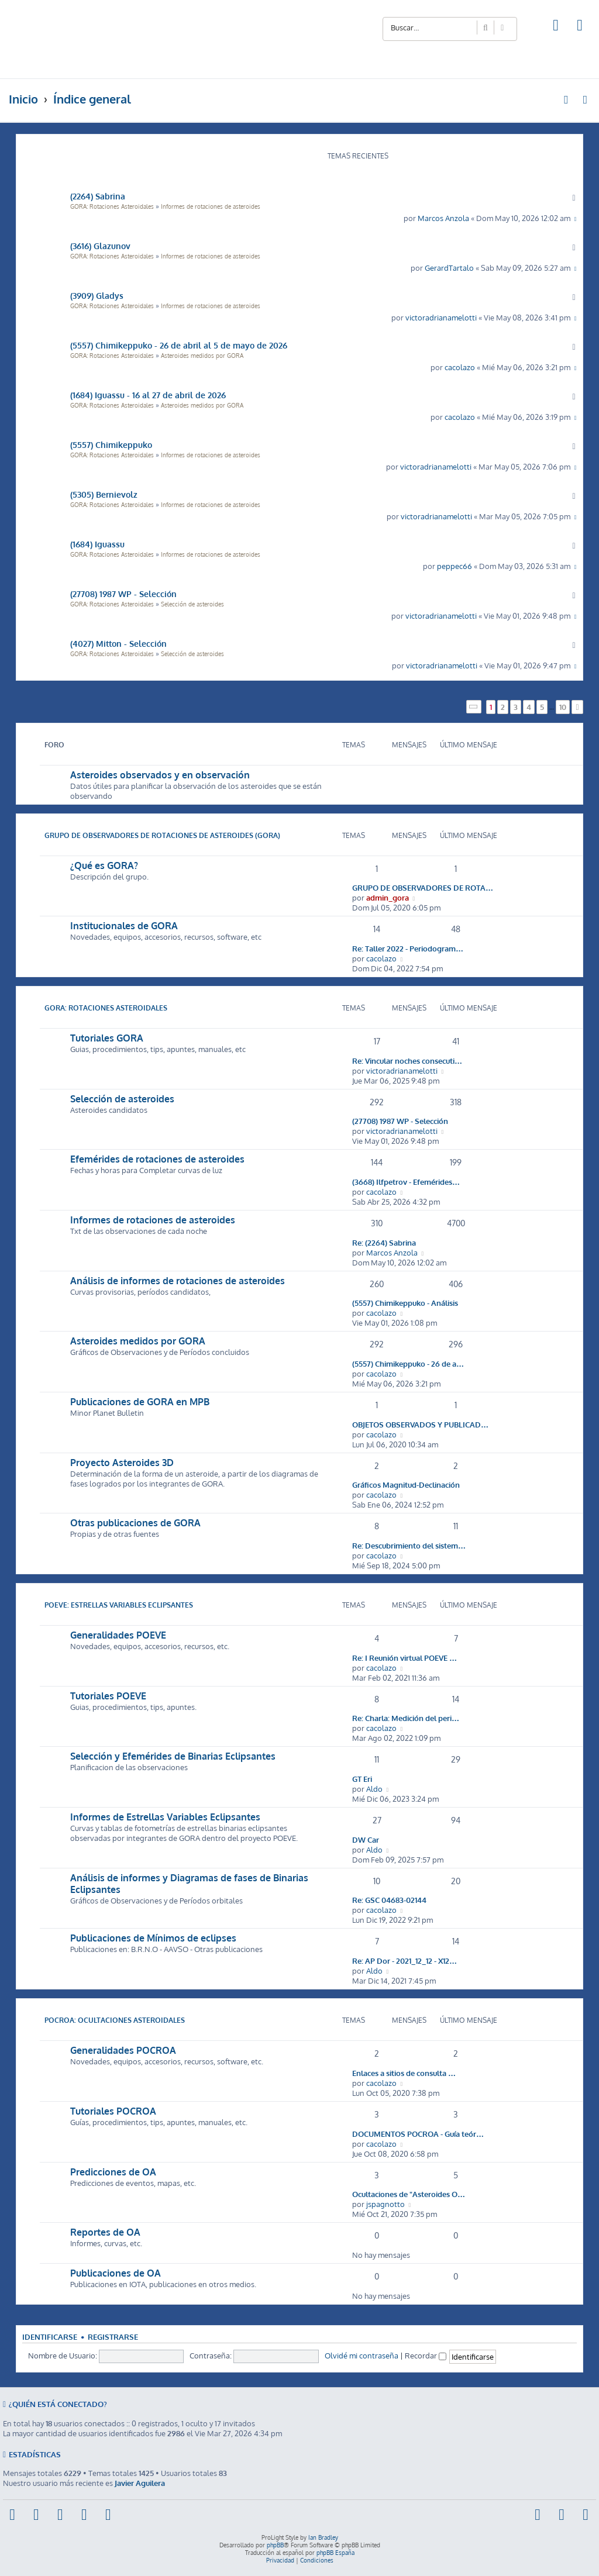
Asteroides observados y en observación (160, 775)
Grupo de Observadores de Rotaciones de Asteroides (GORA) (162, 835)
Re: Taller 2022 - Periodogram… (407, 948)
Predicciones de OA (113, 2172)
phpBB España (335, 2552)
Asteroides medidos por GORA (202, 355)
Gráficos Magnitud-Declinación (406, 1484)
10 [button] (562, 707)
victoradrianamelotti (441, 317)
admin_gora (387, 897)
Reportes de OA (105, 2232)
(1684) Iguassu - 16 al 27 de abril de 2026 (148, 394)
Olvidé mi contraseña (361, 2355)
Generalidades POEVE (118, 1635)
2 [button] (503, 707)
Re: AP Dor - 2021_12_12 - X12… (404, 1960)
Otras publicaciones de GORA (135, 1523)
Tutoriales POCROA (113, 2111)
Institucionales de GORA (124, 926)
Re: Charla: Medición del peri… (405, 1718)
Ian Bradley (323, 2537)
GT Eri (362, 1779)
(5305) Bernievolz (103, 494)
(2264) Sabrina (97, 196)
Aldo (374, 1789)
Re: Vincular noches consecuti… (407, 1060)
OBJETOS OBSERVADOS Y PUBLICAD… (420, 1424)
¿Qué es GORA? (104, 865)
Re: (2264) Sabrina (384, 1242)
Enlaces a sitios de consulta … (404, 2073)
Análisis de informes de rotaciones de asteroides (177, 1281)
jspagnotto (385, 2204)
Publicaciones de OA (115, 2273)
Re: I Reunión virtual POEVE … (404, 1658)
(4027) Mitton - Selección (118, 643)
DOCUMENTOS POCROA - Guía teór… (418, 2134)
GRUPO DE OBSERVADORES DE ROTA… (422, 887)
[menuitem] (556, 27)
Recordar (425, 2355)
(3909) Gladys (96, 295)
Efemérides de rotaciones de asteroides (157, 1159)
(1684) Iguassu (97, 544)
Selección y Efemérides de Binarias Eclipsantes (173, 1756)
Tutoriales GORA (106, 1038)
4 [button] (528, 707)
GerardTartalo (449, 268)
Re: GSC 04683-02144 (389, 1900)
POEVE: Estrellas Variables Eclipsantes (118, 1605)
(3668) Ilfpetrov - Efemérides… (406, 1182)
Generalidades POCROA (123, 2050)
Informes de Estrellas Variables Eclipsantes (165, 1817)
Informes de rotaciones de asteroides (210, 206)
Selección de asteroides (192, 604)
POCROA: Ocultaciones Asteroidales (114, 2020)
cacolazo (460, 367)
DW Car (365, 1839)
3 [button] (516, 707)
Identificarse (49, 2336)
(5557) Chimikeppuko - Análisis (405, 1303)
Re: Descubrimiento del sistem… (409, 1545)
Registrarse (113, 2336)
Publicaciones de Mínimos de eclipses (153, 1938)
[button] (473, 706)
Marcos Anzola (443, 218)
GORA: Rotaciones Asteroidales (112, 206)
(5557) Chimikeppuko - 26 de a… (408, 1363)
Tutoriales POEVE (108, 1696)
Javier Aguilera (140, 2483)
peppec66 (454, 566)
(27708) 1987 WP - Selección (123, 593)
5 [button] (542, 707)
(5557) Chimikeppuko (111, 444)
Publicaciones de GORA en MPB (139, 1402)
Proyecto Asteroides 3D (122, 1462)
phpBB (275, 2545)
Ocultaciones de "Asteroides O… (408, 2194)
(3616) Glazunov (100, 245)
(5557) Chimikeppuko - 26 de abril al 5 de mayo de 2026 (178, 345)
